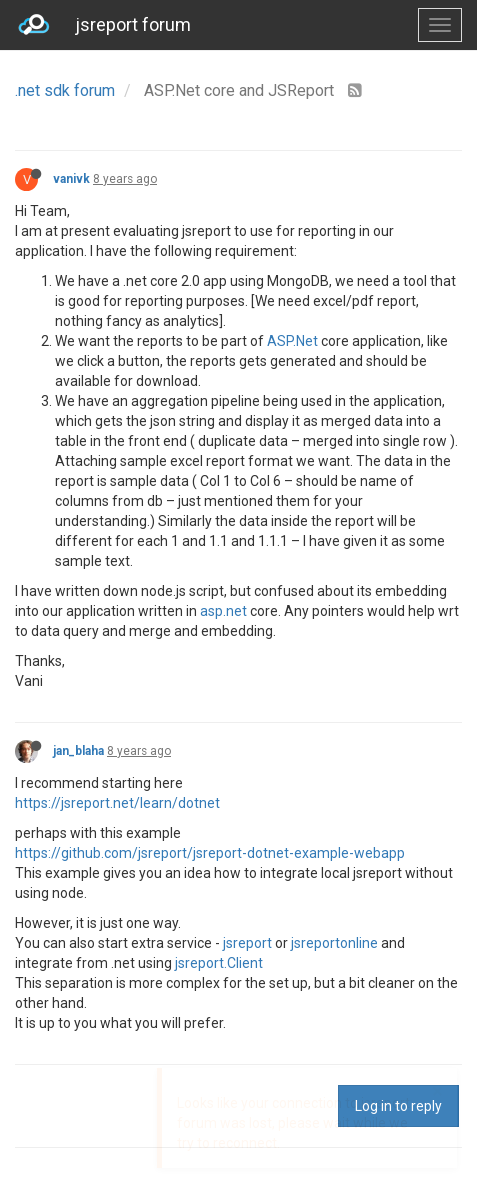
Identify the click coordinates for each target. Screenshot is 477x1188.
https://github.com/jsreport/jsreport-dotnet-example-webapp (210, 853)
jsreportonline (334, 943)
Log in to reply (398, 1106)
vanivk (71, 179)
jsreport (247, 943)
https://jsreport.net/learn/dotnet (117, 803)
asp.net (223, 611)
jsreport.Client (219, 963)
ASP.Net (292, 341)
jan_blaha (78, 751)
